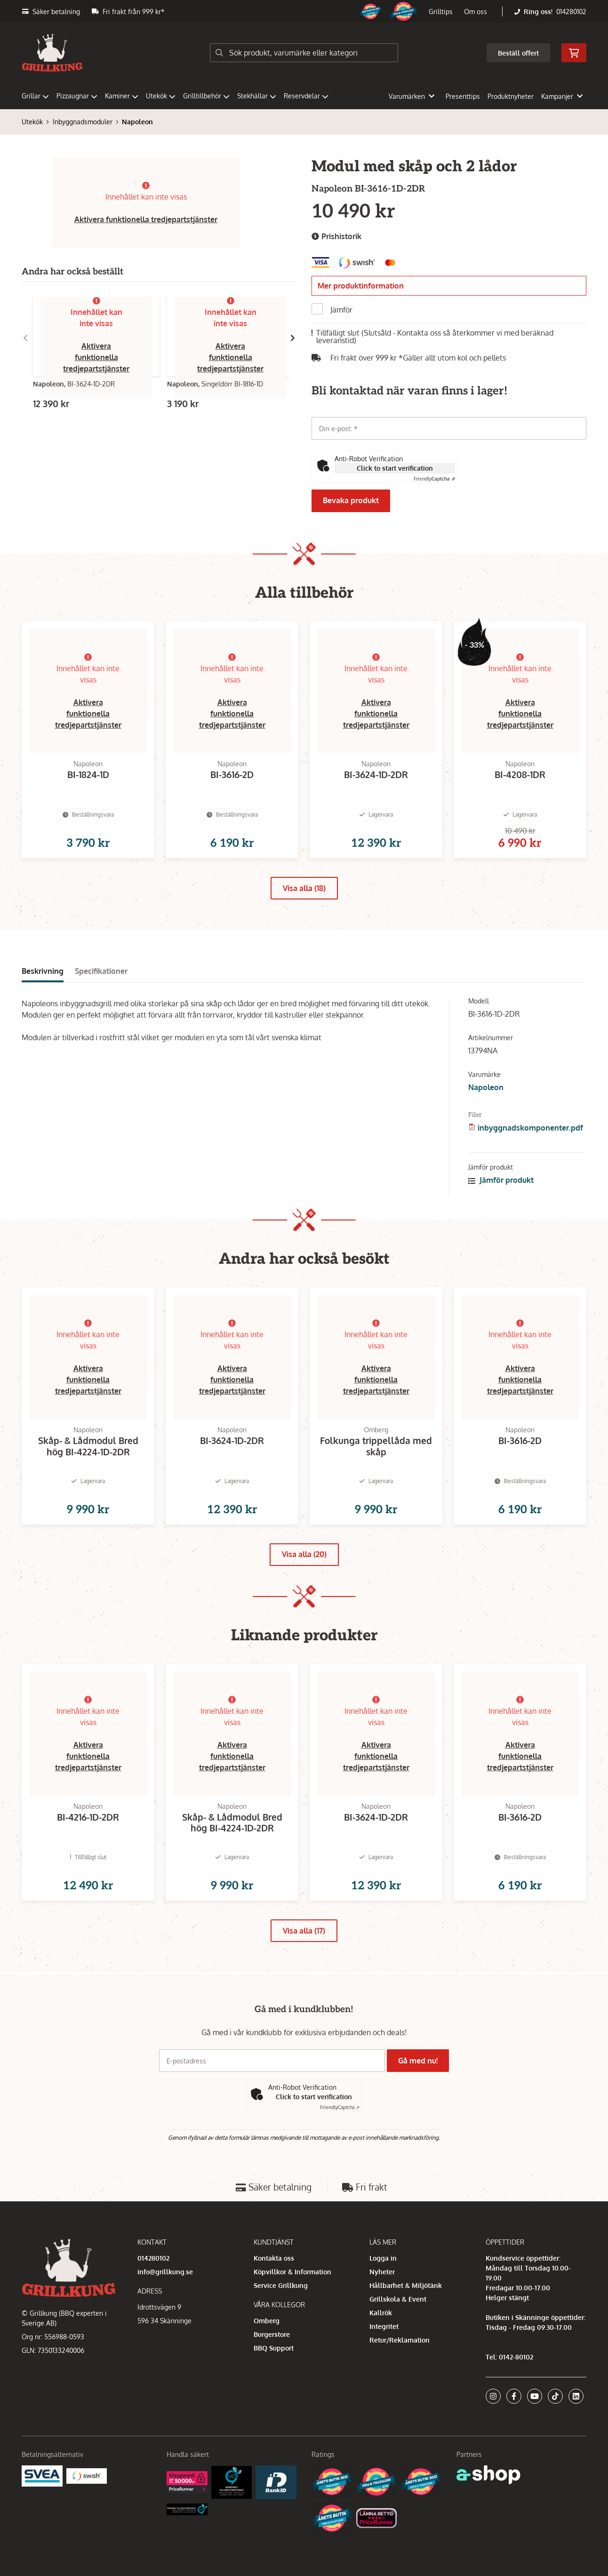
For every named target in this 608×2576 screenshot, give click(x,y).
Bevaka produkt (351, 500)
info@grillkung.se (165, 2315)
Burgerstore (272, 2377)
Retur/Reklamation (399, 2383)
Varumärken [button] (411, 96)
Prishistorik (336, 236)
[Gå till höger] (292, 337)
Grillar (35, 96)
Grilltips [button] (441, 12)
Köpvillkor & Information (292, 2315)
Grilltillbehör (206, 96)
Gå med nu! (420, 2104)
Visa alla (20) (304, 1584)
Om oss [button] (475, 12)
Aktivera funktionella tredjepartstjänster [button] (145, 219)
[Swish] (86, 2518)
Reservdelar (306, 96)
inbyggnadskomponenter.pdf (530, 1143)
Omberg (267, 2363)
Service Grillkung (281, 2328)
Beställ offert (518, 53)
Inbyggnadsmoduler (82, 122)
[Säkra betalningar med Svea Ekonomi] (42, 2518)
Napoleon (137, 122)
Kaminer (121, 96)
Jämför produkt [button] (501, 1195)
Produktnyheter (511, 96)
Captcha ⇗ (434, 478)
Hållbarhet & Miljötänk (405, 2328)
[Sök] (304, 52)
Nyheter (382, 2315)
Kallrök (380, 2355)
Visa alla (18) (304, 903)
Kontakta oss (274, 2301)
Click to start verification (395, 468)
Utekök (161, 96)
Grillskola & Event (397, 2342)
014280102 (571, 12)
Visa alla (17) (304, 1976)
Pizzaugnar (76, 96)
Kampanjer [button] (562, 96)
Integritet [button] (384, 2369)
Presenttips (463, 96)
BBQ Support (274, 2391)
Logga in (383, 2301)
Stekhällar (256, 96)
